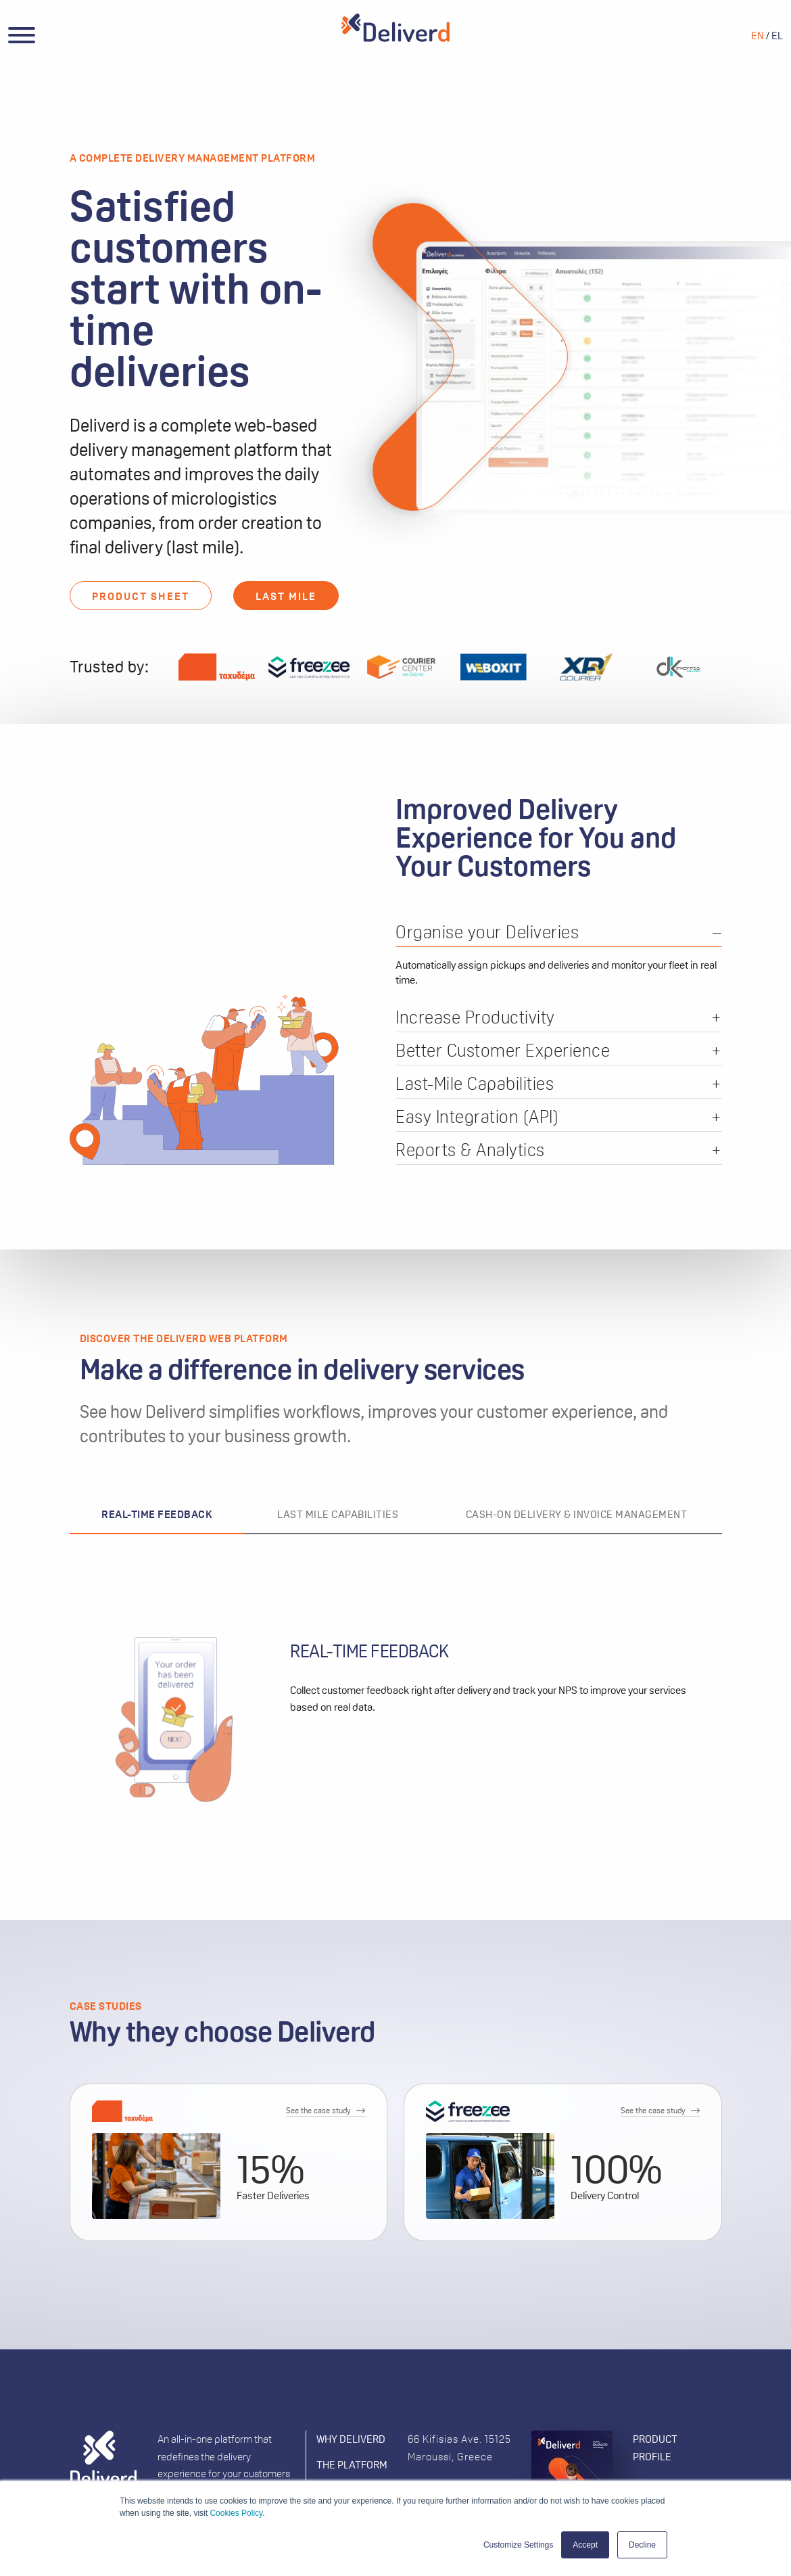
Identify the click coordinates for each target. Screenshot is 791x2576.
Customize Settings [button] (518, 2545)
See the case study (318, 2110)
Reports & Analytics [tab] (470, 1151)
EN (757, 35)
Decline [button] (642, 2545)
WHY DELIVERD (350, 2439)
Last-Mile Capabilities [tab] (475, 1085)
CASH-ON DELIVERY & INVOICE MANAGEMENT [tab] (577, 1514)
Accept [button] (585, 2545)
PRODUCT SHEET (140, 596)
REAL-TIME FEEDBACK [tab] (156, 1514)
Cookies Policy (236, 2513)
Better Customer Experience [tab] (503, 1051)
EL (777, 35)
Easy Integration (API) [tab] (477, 1118)
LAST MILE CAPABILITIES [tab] (337, 1514)
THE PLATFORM (351, 2465)
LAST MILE (286, 596)
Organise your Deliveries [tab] (487, 933)
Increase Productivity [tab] (475, 1018)
